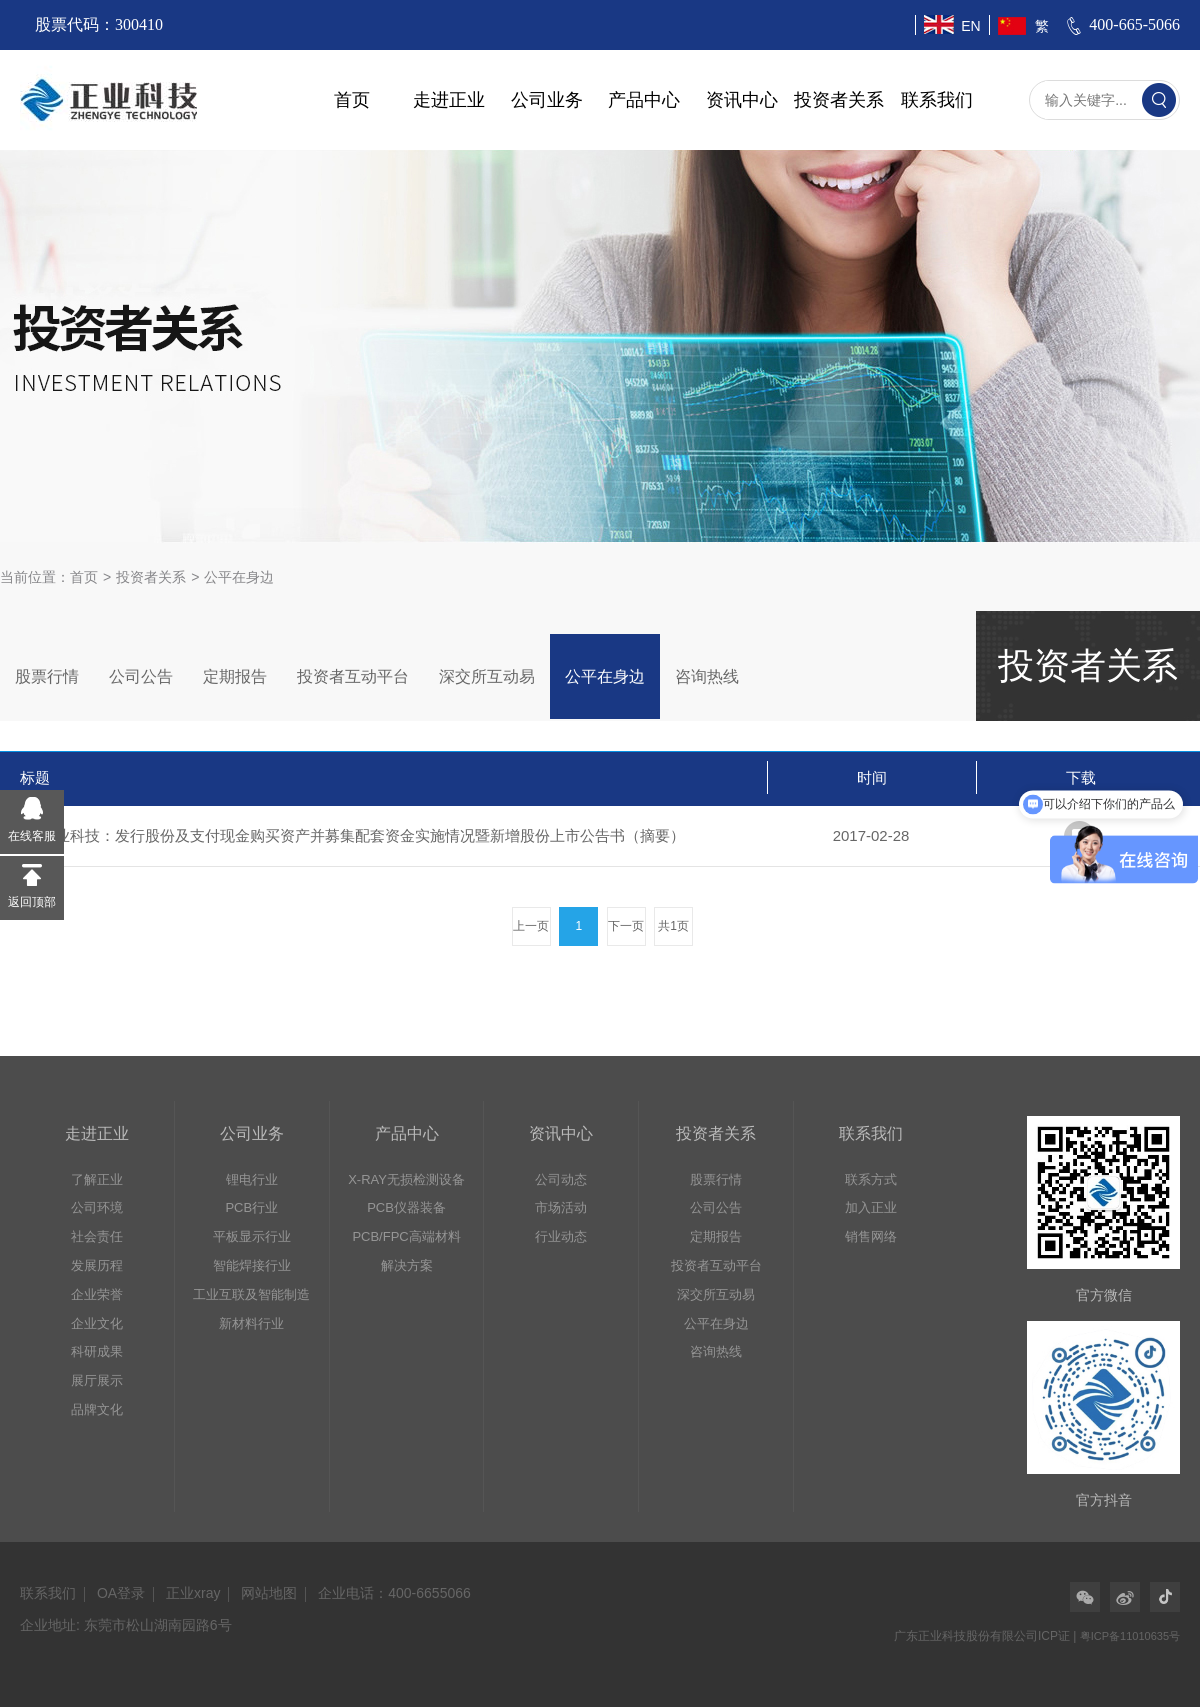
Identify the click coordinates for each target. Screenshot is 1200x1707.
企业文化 (97, 1323)
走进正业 (449, 100)
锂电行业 (252, 1179)
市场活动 (561, 1207)
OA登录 (121, 1593)
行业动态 (561, 1236)
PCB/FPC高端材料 (406, 1236)
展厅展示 (97, 1380)
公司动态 (561, 1179)
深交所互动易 (487, 676)
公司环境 (97, 1207)
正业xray (193, 1593)
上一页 (531, 926)
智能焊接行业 (252, 1265)
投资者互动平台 (353, 676)
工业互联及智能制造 (251, 1294)
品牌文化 (97, 1409)
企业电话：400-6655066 (394, 1593)
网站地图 (269, 1593)
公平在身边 (605, 676)
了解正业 (97, 1179)
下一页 (626, 926)
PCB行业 (251, 1207)
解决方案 (407, 1265)
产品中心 (644, 100)
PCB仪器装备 (406, 1207)
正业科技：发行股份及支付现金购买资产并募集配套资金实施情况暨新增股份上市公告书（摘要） (362, 835)
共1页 (673, 926)
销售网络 (871, 1236)
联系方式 (871, 1179)
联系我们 (937, 100)
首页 (352, 100)
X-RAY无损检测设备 (406, 1179)
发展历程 (97, 1265)
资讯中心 (742, 100)
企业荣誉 (97, 1294)
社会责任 (97, 1236)
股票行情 (47, 676)
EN (970, 26)
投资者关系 (839, 100)
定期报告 (235, 676)
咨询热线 (707, 676)
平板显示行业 (252, 1236)
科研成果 (97, 1351)
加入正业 (871, 1207)
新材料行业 (251, 1323)
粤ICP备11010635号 (1130, 1636)
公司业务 (547, 100)
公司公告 (141, 676)
